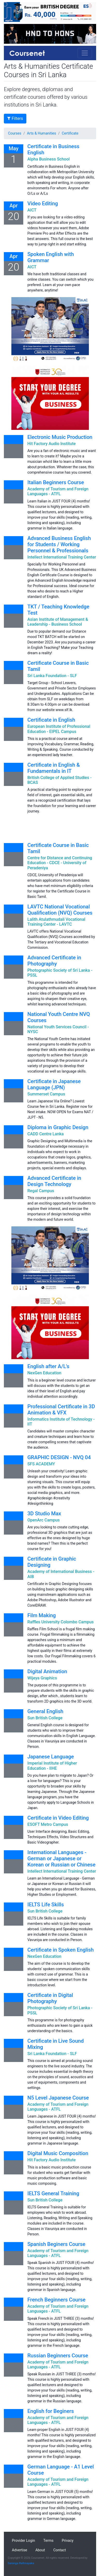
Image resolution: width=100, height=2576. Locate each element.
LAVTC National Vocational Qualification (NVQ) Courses (60, 910)
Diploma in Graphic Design (57, 1127)
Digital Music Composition (57, 2153)
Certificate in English (51, 720)
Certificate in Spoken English (60, 1950)
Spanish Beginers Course (56, 2244)
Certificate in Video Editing (58, 1818)
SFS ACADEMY (41, 1464)
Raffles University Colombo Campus (60, 1621)
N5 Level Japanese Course (58, 2098)
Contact (59, 2550)
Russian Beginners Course (57, 2355)
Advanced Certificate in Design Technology (54, 1181)
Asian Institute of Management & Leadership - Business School (57, 622)
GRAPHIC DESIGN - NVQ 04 (59, 1457)
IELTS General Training (53, 2193)
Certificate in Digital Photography (50, 1998)
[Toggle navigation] (85, 53)
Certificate (70, 133)
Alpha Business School (48, 159)
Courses (14, 133)
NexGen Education (44, 1372)
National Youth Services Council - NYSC (58, 1029)
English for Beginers (50, 2411)
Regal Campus (40, 1190)
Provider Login (23, 2540)
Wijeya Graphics (42, 1678)
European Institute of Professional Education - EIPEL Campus (58, 729)
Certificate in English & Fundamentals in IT (53, 768)
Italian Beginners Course (55, 482)
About (40, 2550)
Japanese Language (50, 1757)
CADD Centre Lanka (45, 1133)
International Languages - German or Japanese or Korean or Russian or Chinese (61, 1858)
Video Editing (42, 203)
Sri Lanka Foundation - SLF (52, 675)
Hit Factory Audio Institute (51, 443)
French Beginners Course (56, 2300)
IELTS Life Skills (45, 1904)
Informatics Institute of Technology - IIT (61, 1422)
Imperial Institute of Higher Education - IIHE (52, 1766)
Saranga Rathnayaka (21, 2563)
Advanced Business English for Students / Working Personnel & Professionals (59, 544)
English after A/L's (48, 1366)
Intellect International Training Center (61, 557)
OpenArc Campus (43, 1520)
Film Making (41, 1615)
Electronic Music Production (59, 437)
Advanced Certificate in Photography (54, 960)
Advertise (19, 2550)
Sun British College (45, 1717)
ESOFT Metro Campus (47, 1824)
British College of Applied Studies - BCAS (59, 780)
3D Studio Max (44, 1513)
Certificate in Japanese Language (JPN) (54, 1084)
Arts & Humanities (41, 133)
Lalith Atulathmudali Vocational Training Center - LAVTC (56, 922)
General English (45, 1711)
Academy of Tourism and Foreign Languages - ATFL (57, 491)
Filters (15, 118)
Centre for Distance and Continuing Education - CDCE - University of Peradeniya (59, 862)
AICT (31, 210)
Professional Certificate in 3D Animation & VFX (61, 1409)
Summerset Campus (46, 1094)
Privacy (67, 2540)
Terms (48, 2540)
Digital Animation (47, 1671)
